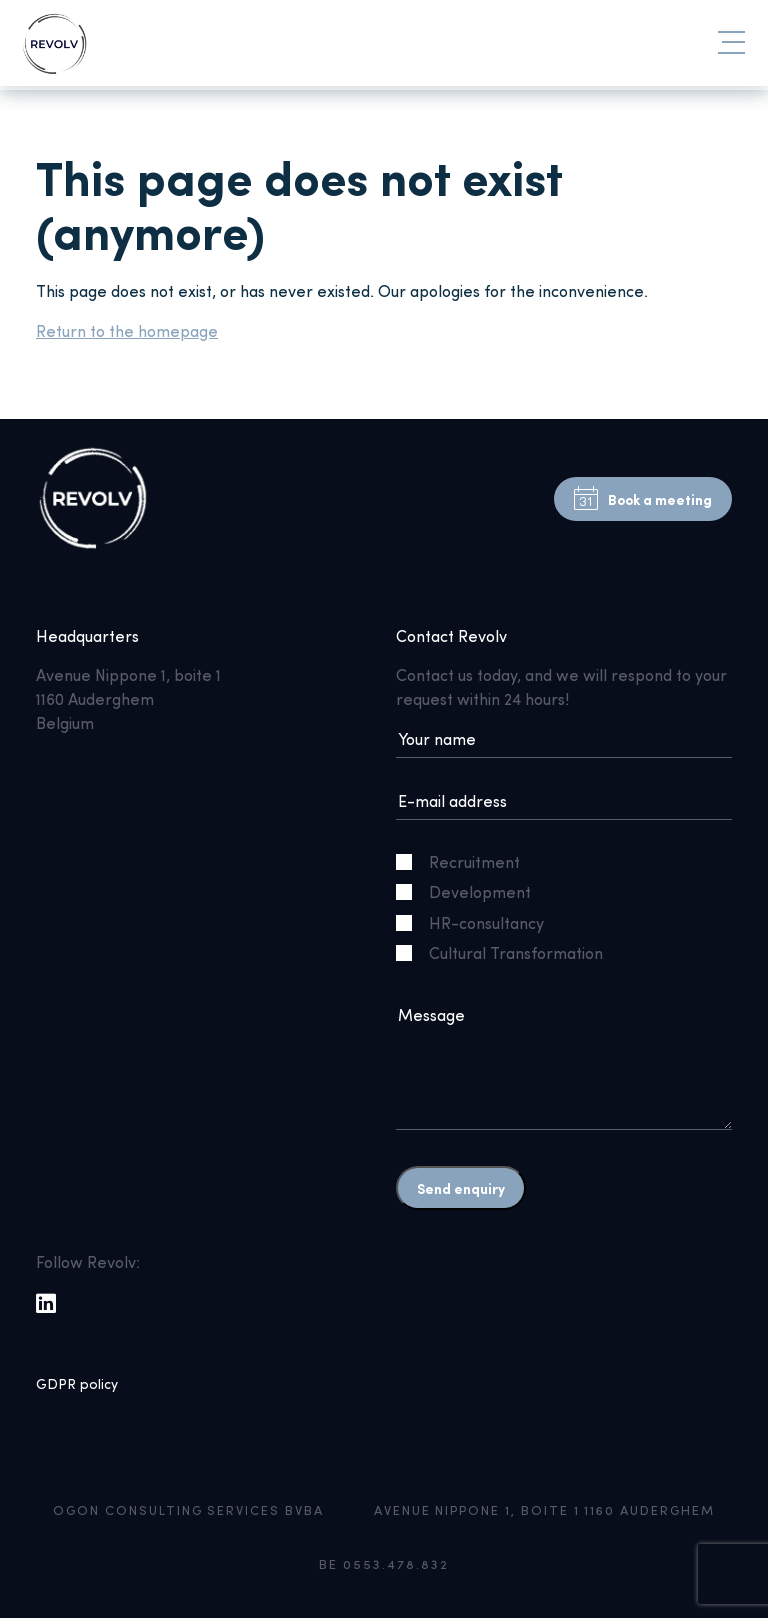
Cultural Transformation (507, 952)
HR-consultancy (478, 922)
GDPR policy (77, 1383)
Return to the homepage (127, 330)
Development (471, 891)
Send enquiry (461, 1188)
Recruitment (466, 861)
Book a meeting (643, 499)
